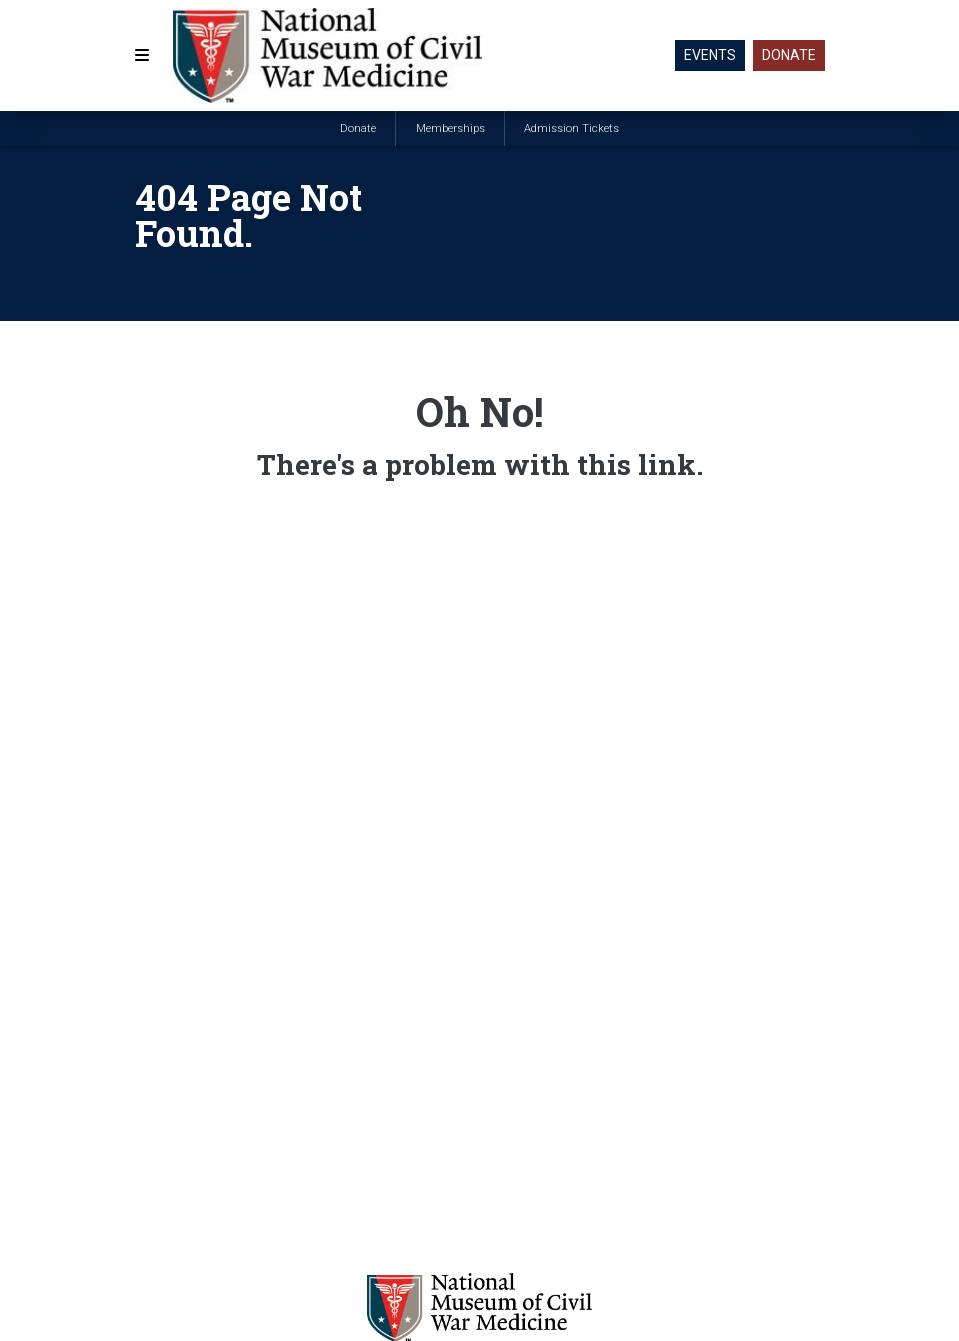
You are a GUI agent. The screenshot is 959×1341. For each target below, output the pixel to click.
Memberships (450, 128)
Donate (789, 55)
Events (710, 55)
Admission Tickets (571, 128)
